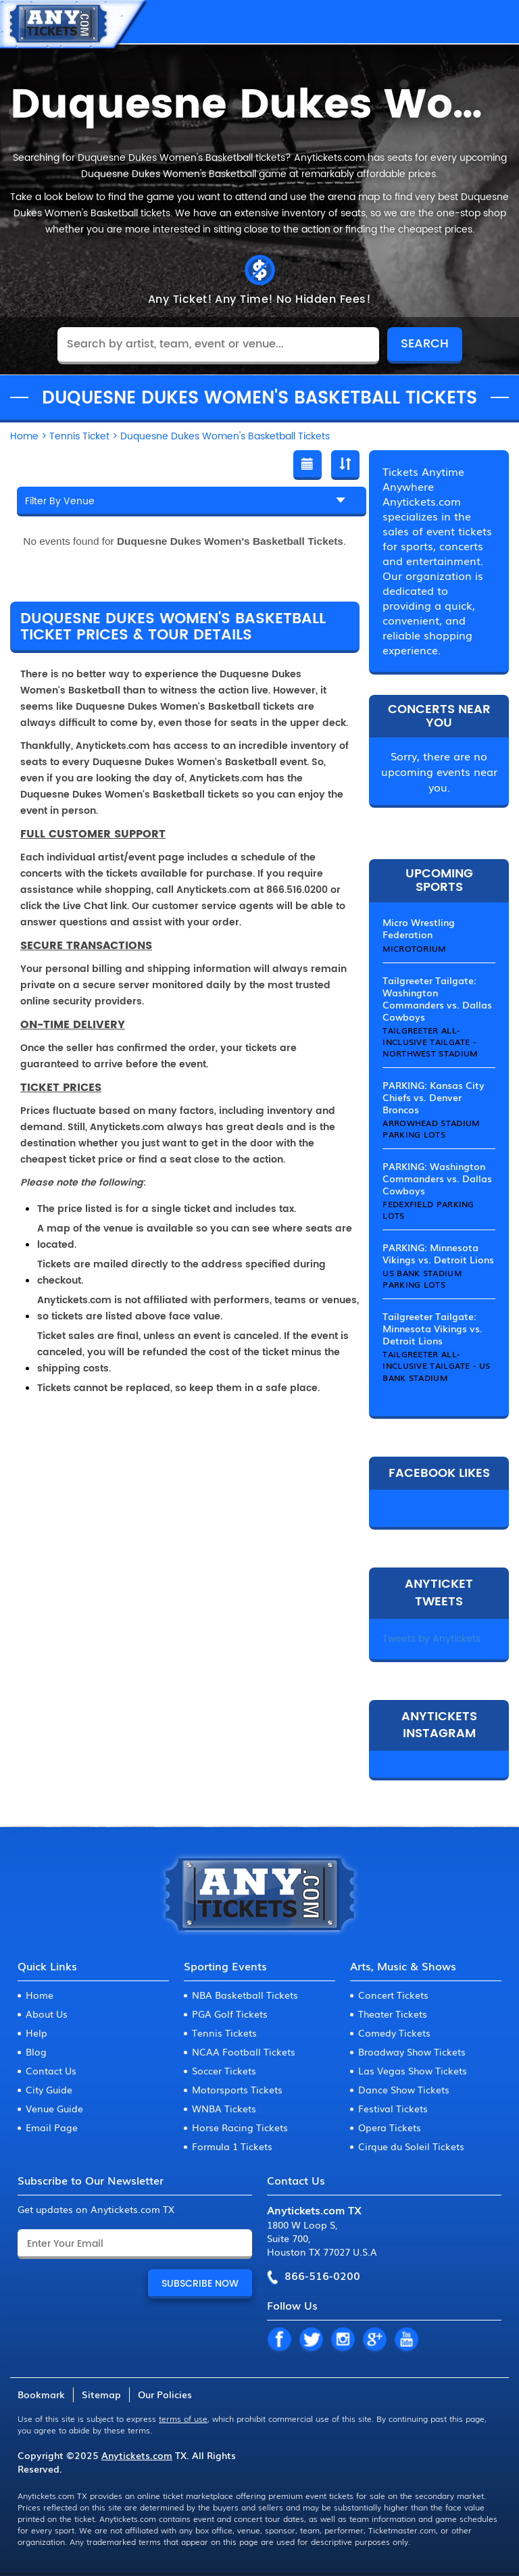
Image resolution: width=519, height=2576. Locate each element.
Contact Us (51, 2070)
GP (374, 2340)
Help (36, 2032)
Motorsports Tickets (237, 2089)
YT (406, 2340)
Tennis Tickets (224, 2032)
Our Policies (165, 2394)
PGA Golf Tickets (230, 2013)
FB (279, 2340)
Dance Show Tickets (403, 2089)
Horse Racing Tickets (240, 2127)
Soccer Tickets (224, 2070)
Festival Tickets (393, 2108)
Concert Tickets (393, 1994)
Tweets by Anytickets (431, 1639)
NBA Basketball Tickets (245, 1994)
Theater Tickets (392, 2013)
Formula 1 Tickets (232, 2146)
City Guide (49, 2089)
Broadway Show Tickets (412, 2051)
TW (311, 2340)
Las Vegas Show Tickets (412, 2070)
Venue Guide (54, 2108)
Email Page (52, 2127)
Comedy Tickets (394, 2032)
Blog (36, 2051)
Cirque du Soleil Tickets (411, 2146)
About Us (47, 2013)
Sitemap (101, 2394)
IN (342, 2340)
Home (39, 1994)
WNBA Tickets (224, 2108)
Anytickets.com (136, 2455)
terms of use (183, 2418)
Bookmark (41, 2394)
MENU (495, 21)
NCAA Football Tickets (243, 2051)
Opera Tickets (389, 2127)
